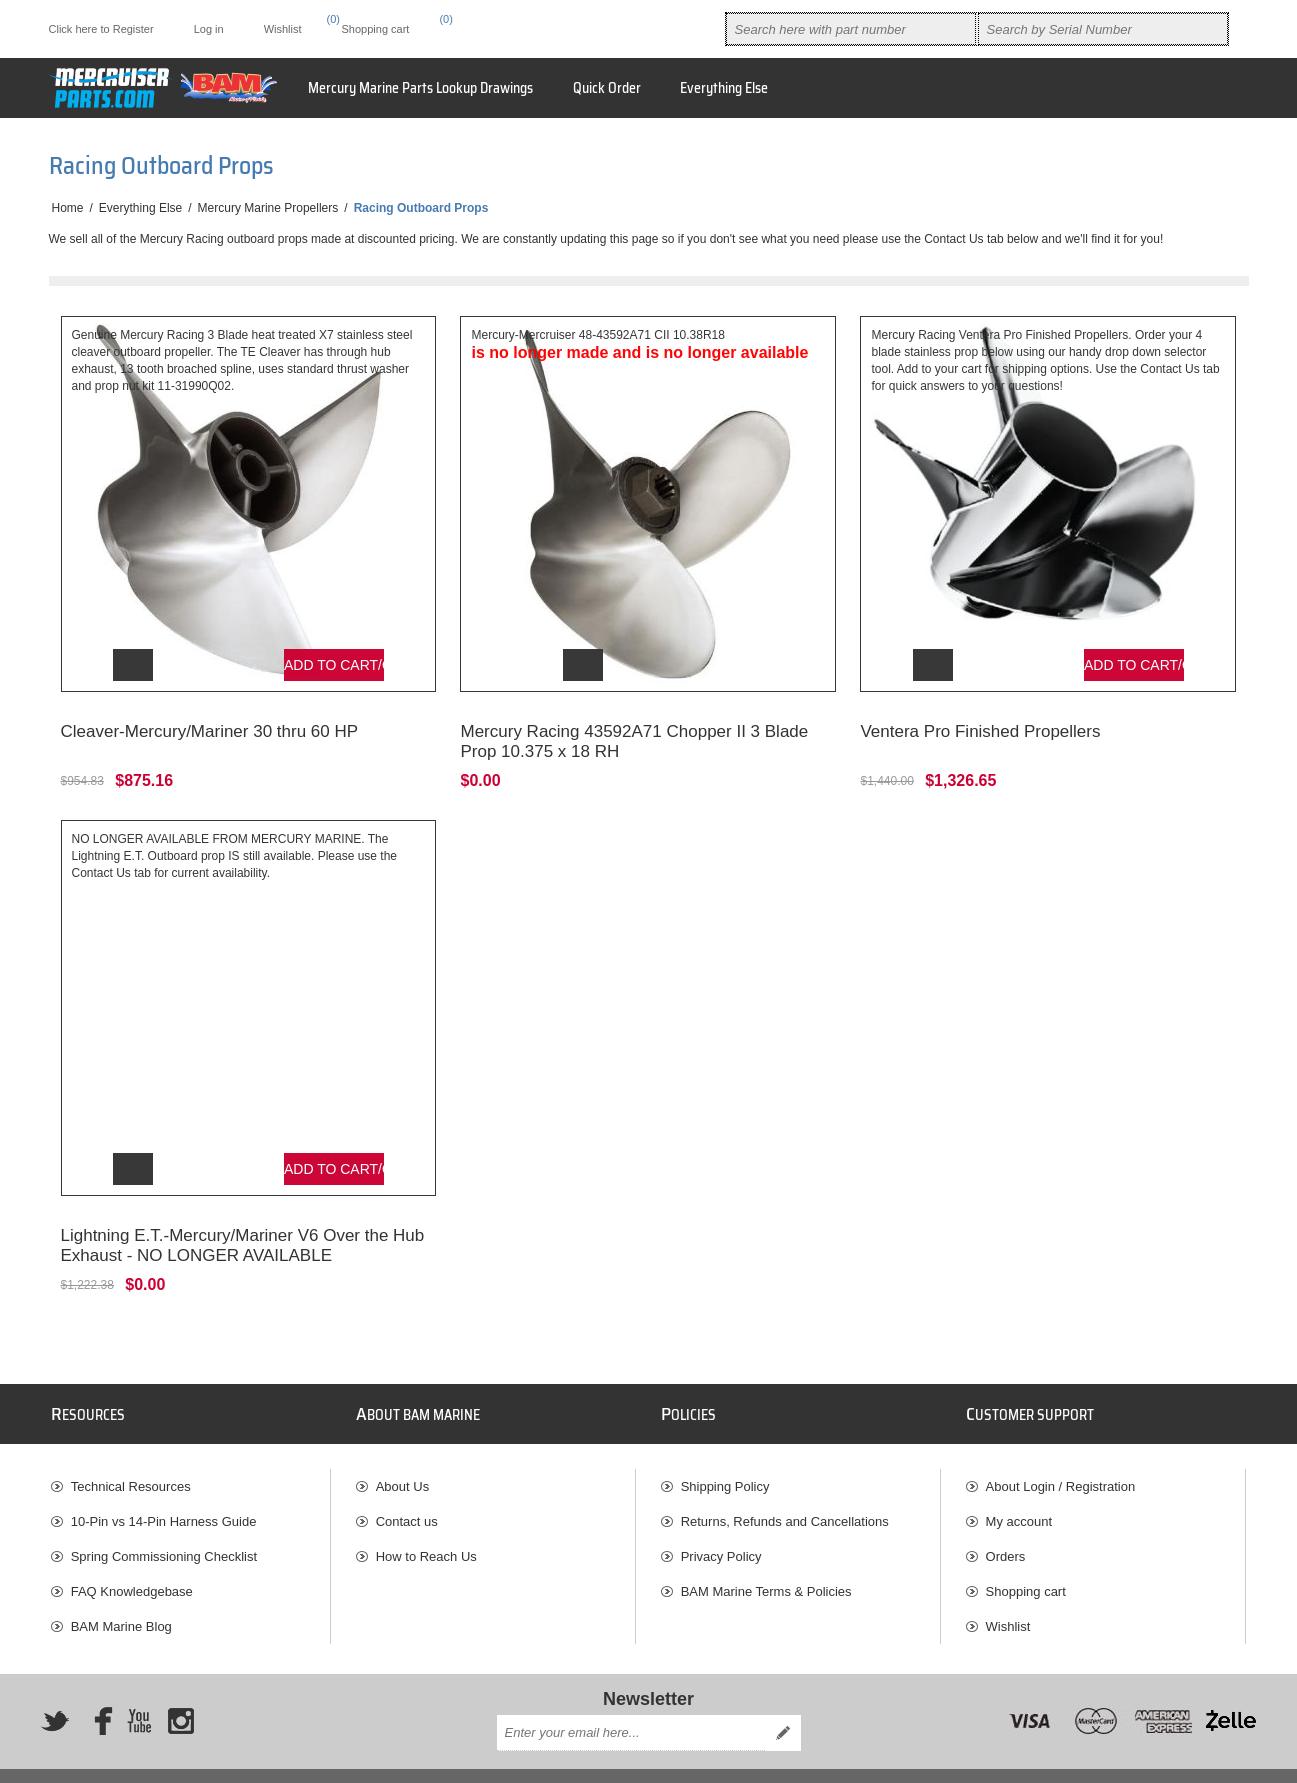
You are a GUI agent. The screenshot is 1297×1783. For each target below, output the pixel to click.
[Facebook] (97, 1692)
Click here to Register (101, 29)
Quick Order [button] (607, 88)
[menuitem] (191, 1456)
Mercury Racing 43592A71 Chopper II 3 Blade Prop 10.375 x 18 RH (634, 726)
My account (1019, 1491)
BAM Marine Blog (121, 1596)
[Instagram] (181, 1692)
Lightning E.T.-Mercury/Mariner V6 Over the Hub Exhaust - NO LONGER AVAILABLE (243, 1215)
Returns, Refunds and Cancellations (785, 1491)
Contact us (407, 1491)
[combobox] (851, 29)
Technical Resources (131, 1456)
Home (68, 208)
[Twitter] (55, 1692)
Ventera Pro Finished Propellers (980, 716)
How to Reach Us (426, 1526)
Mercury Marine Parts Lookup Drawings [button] (420, 88)
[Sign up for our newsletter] (631, 1703)
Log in (209, 29)
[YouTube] (139, 1692)
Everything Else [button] (724, 88)
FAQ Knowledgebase (132, 1561)
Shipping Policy (725, 1456)
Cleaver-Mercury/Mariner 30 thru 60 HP (210, 716)
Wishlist (1008, 1596)
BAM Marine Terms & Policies (766, 1561)
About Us (402, 1456)
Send (783, 1703)
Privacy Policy (721, 1526)
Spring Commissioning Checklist (164, 1526)
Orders (1006, 1526)
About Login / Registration (1061, 1456)
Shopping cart (1026, 1561)
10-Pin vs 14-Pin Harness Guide (164, 1491)
